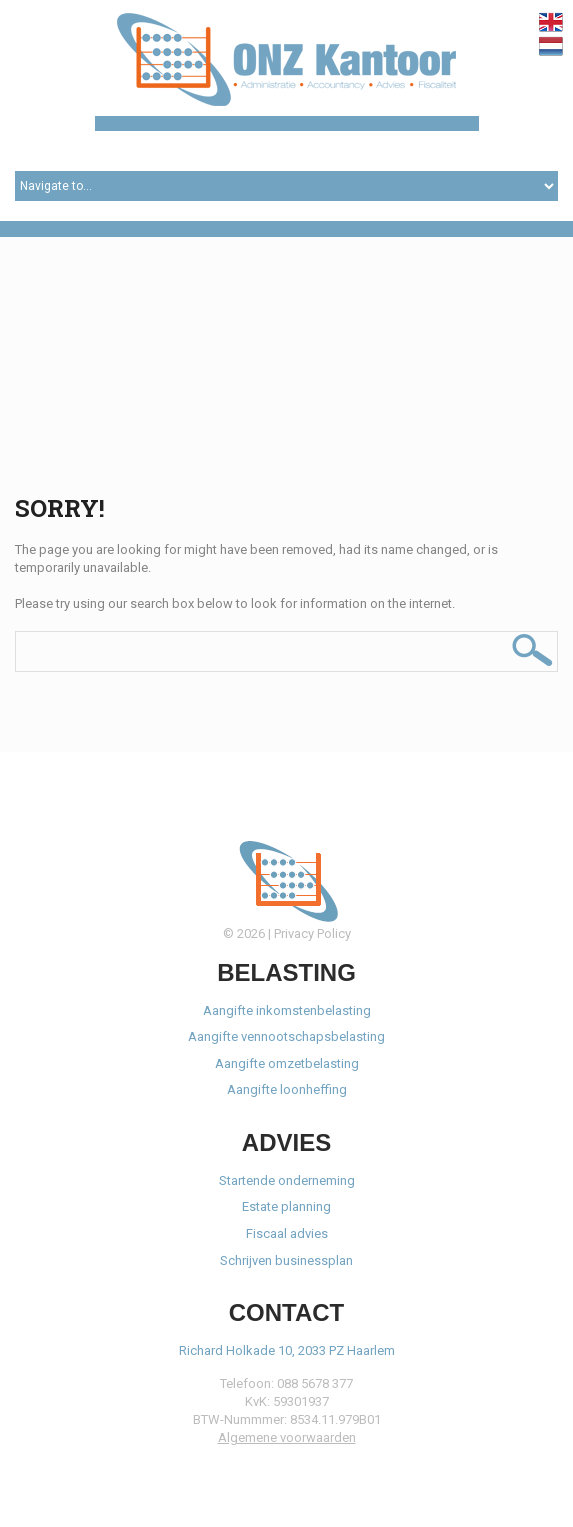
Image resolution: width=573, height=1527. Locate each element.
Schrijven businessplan (286, 1260)
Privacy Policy (312, 933)
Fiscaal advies (287, 1233)
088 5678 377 (315, 1383)
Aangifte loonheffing (287, 1089)
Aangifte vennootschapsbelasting (286, 1036)
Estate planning (286, 1206)
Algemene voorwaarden (287, 1437)
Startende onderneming (287, 1180)
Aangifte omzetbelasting (287, 1063)
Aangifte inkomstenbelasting (287, 1010)
